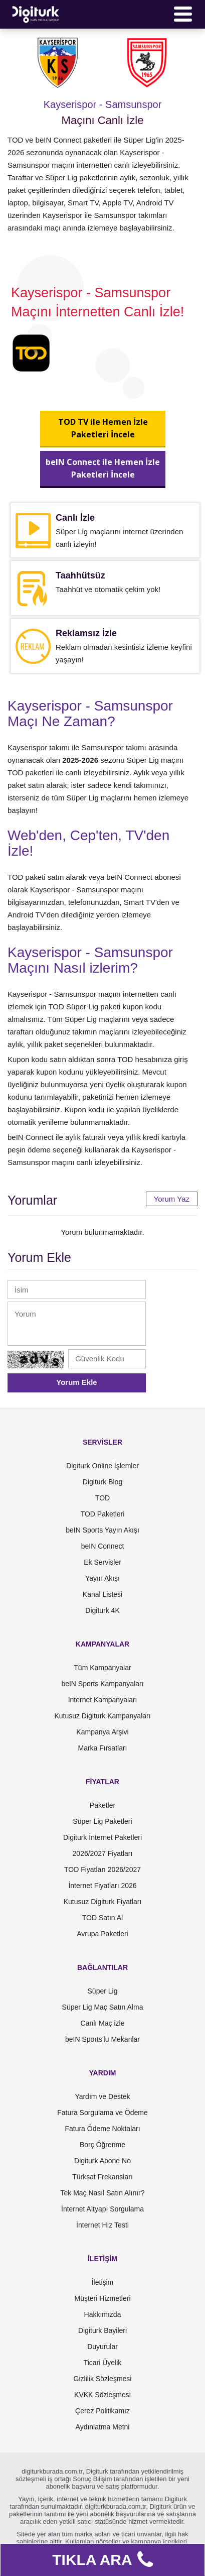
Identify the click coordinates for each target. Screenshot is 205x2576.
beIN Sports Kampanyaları (102, 1684)
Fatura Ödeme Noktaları (102, 2129)
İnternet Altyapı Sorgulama (102, 2209)
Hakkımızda (102, 2314)
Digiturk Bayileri (102, 2330)
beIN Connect (102, 1546)
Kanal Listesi (102, 1594)
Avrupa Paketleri (102, 1934)
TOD (102, 1498)
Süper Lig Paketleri (102, 1821)
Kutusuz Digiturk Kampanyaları (102, 1716)
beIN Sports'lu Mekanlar (102, 2039)
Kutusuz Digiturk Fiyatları (103, 1902)
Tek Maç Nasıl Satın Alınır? (102, 2193)
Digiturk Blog (102, 1482)
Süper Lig (103, 1991)
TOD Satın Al (102, 1918)
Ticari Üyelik (103, 2363)
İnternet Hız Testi (102, 2225)
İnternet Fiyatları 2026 (102, 1886)
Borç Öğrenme (102, 2145)
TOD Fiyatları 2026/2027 (102, 1869)
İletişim (103, 2282)
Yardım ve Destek (102, 2096)
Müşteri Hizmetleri (102, 2298)
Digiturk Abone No (102, 2161)
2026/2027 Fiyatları (103, 1853)
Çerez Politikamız (102, 2411)
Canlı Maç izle (103, 2023)
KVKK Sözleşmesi (102, 2395)
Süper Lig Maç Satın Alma (102, 2007)
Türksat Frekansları (102, 2177)
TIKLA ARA (102, 2559)
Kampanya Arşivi (102, 1732)
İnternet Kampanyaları (102, 1700)
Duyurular (102, 2347)
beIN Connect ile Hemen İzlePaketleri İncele (103, 468)
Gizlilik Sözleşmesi (103, 2379)
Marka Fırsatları (102, 1748)
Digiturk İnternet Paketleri (102, 1837)
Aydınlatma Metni (103, 2427)
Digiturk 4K (102, 1610)
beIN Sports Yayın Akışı (102, 1530)
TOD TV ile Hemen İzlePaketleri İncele (102, 428)
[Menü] (182, 14)
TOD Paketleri (103, 1514)
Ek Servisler (102, 1562)
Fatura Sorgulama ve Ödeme (102, 2113)
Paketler (102, 1805)
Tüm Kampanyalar (102, 1668)
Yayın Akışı (102, 1578)
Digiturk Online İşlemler (102, 1466)
